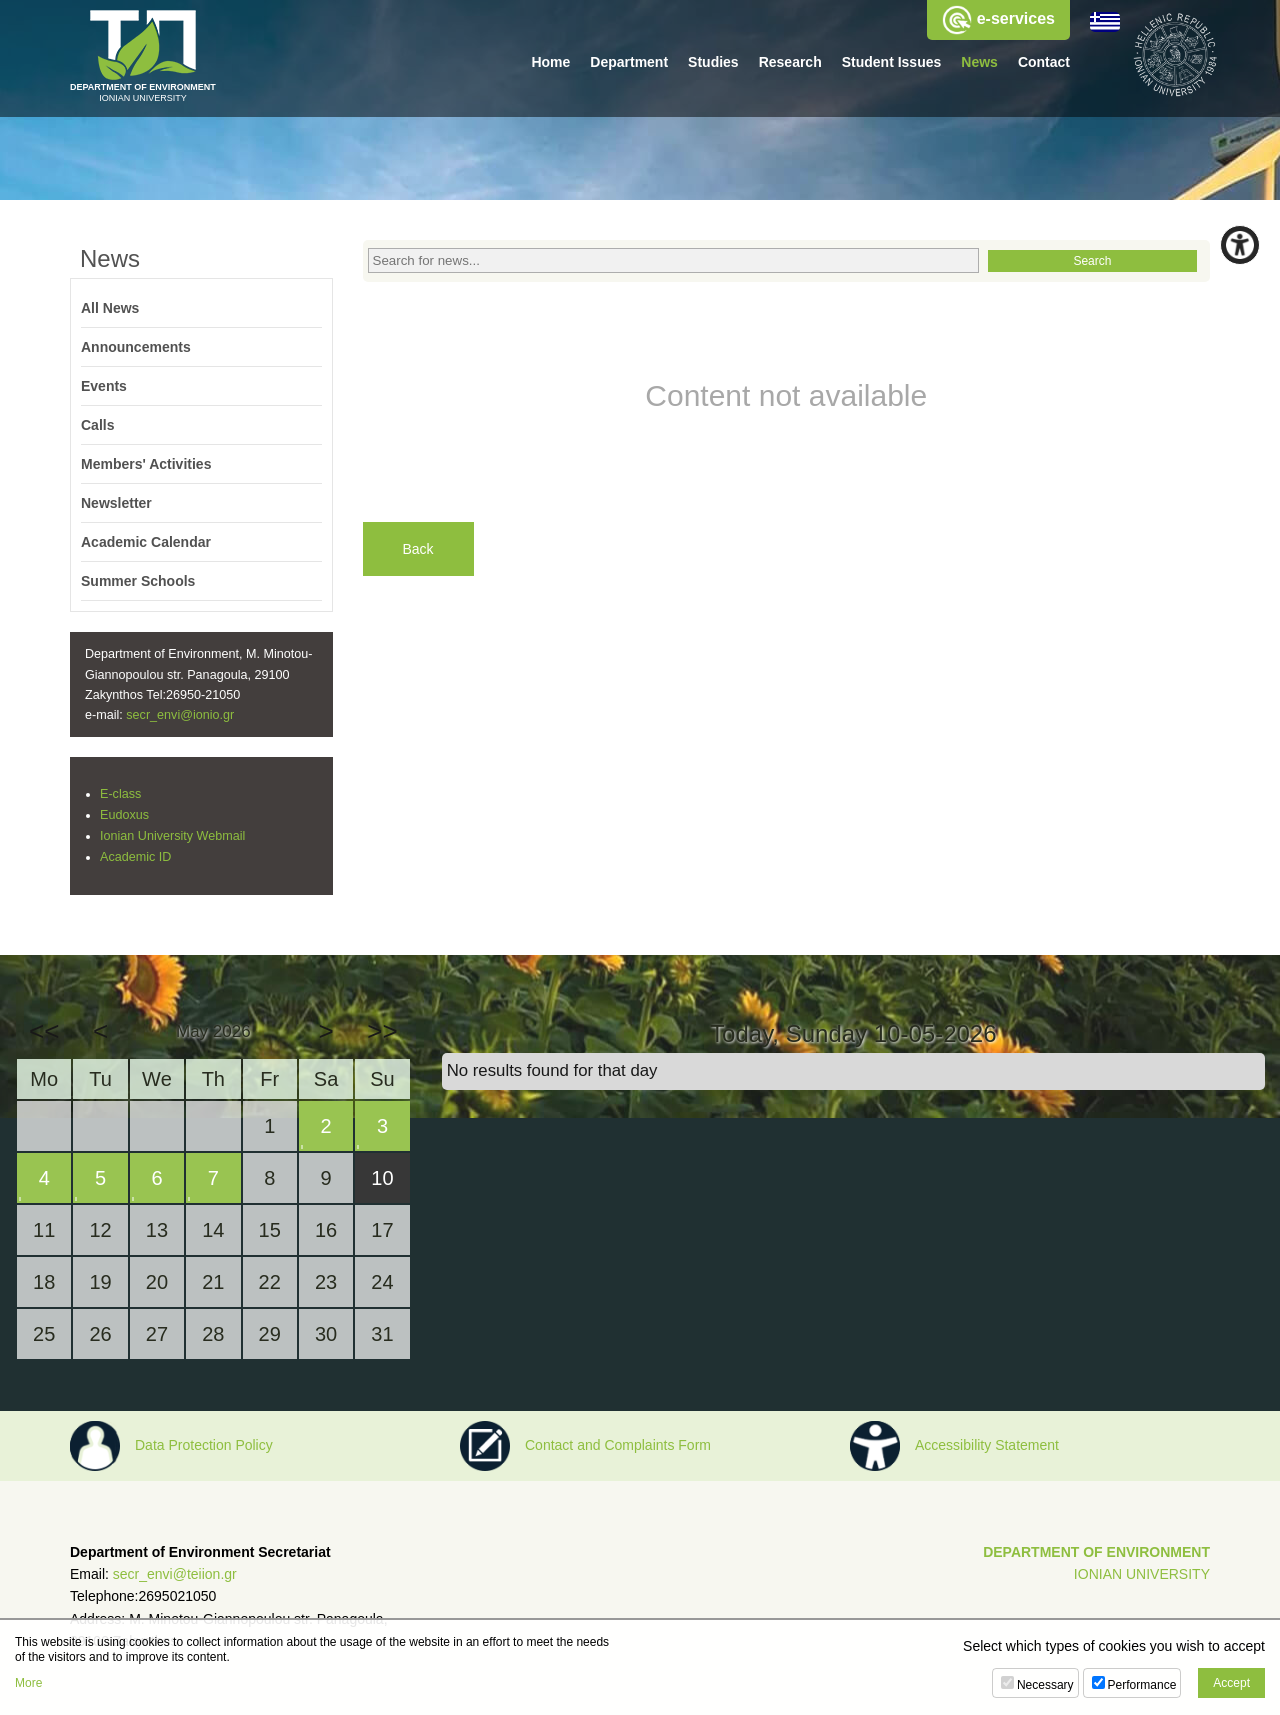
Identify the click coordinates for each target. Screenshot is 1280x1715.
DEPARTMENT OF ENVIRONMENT (1096, 1552)
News (979, 62)
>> (382, 1031)
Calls (97, 425)
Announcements (136, 347)
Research (790, 62)
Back (418, 549)
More (28, 1683)
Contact (1044, 62)
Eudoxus (124, 815)
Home (550, 62)
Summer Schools (138, 581)
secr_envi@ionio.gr (180, 715)
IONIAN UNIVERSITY (1142, 1574)
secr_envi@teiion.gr (175, 1574)
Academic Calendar (146, 542)
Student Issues (892, 62)
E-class (120, 794)
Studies (713, 62)
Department (629, 62)
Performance (1142, 1685)
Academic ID (135, 857)
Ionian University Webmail (172, 836)
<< (44, 1031)
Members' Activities (146, 464)
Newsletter (116, 503)
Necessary (1045, 1685)
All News (110, 308)
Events (104, 386)
